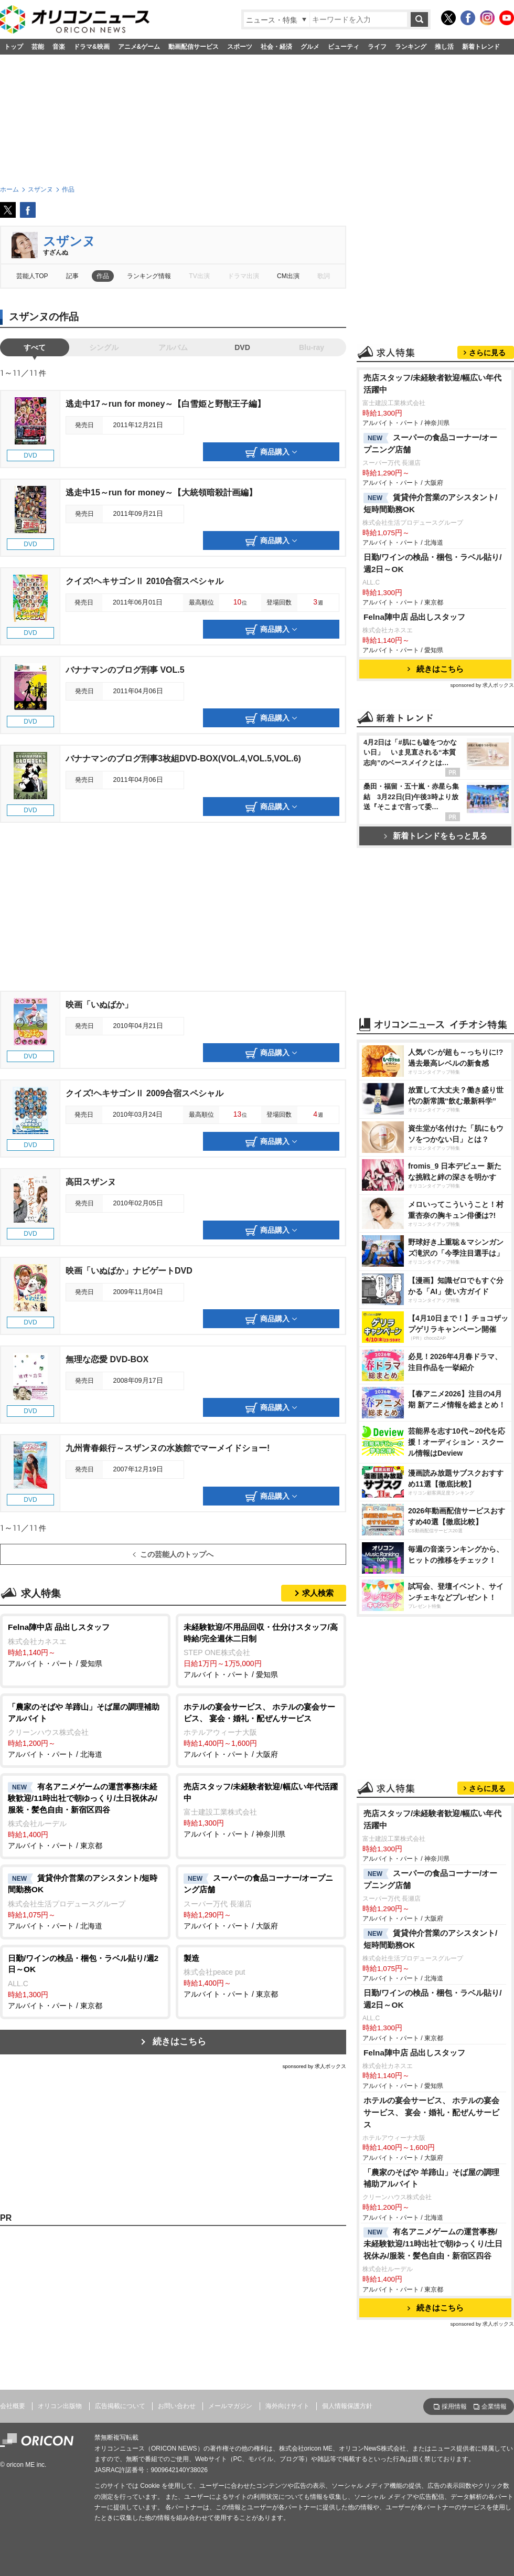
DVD (242, 347)
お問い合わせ (177, 2406)
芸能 (37, 46)
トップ (13, 46)
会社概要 (12, 2406)
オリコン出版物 (60, 2406)
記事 (72, 276)
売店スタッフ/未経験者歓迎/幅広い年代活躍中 (432, 383)
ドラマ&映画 (91, 46)
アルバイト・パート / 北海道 (85, 1729)
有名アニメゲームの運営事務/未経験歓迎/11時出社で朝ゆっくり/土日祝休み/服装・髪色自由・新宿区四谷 (433, 2243)
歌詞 (323, 276)
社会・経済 (276, 46)
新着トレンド (481, 46)
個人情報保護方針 (347, 2406)
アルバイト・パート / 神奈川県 (261, 1809)
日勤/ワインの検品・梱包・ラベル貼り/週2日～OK (432, 563)
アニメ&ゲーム (139, 46)
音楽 (58, 46)
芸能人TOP (32, 276)
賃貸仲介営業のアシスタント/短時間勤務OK (430, 503)
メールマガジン (230, 2406)
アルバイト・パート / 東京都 (85, 1815)
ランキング (410, 46)
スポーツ (239, 46)
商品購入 (271, 452)
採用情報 (454, 2406)
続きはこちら (179, 2042)
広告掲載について (120, 2406)
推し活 (444, 46)
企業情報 (494, 2406)
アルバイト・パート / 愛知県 (85, 1644)
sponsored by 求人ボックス (314, 2066)
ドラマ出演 (243, 276)
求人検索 (318, 1592)
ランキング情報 (149, 276)
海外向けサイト (287, 2406)
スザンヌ (69, 241)
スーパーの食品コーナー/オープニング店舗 (430, 443)
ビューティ (343, 46)
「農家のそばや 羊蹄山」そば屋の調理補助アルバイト (431, 2178)
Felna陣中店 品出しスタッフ (414, 616)
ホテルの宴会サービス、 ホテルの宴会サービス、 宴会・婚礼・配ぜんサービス (431, 2112)
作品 (103, 276)
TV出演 (199, 276)
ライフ (377, 46)
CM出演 (288, 276)
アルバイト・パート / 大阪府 (261, 1729)
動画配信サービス (193, 46)
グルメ (310, 46)
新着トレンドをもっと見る (435, 835)
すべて (35, 347)
